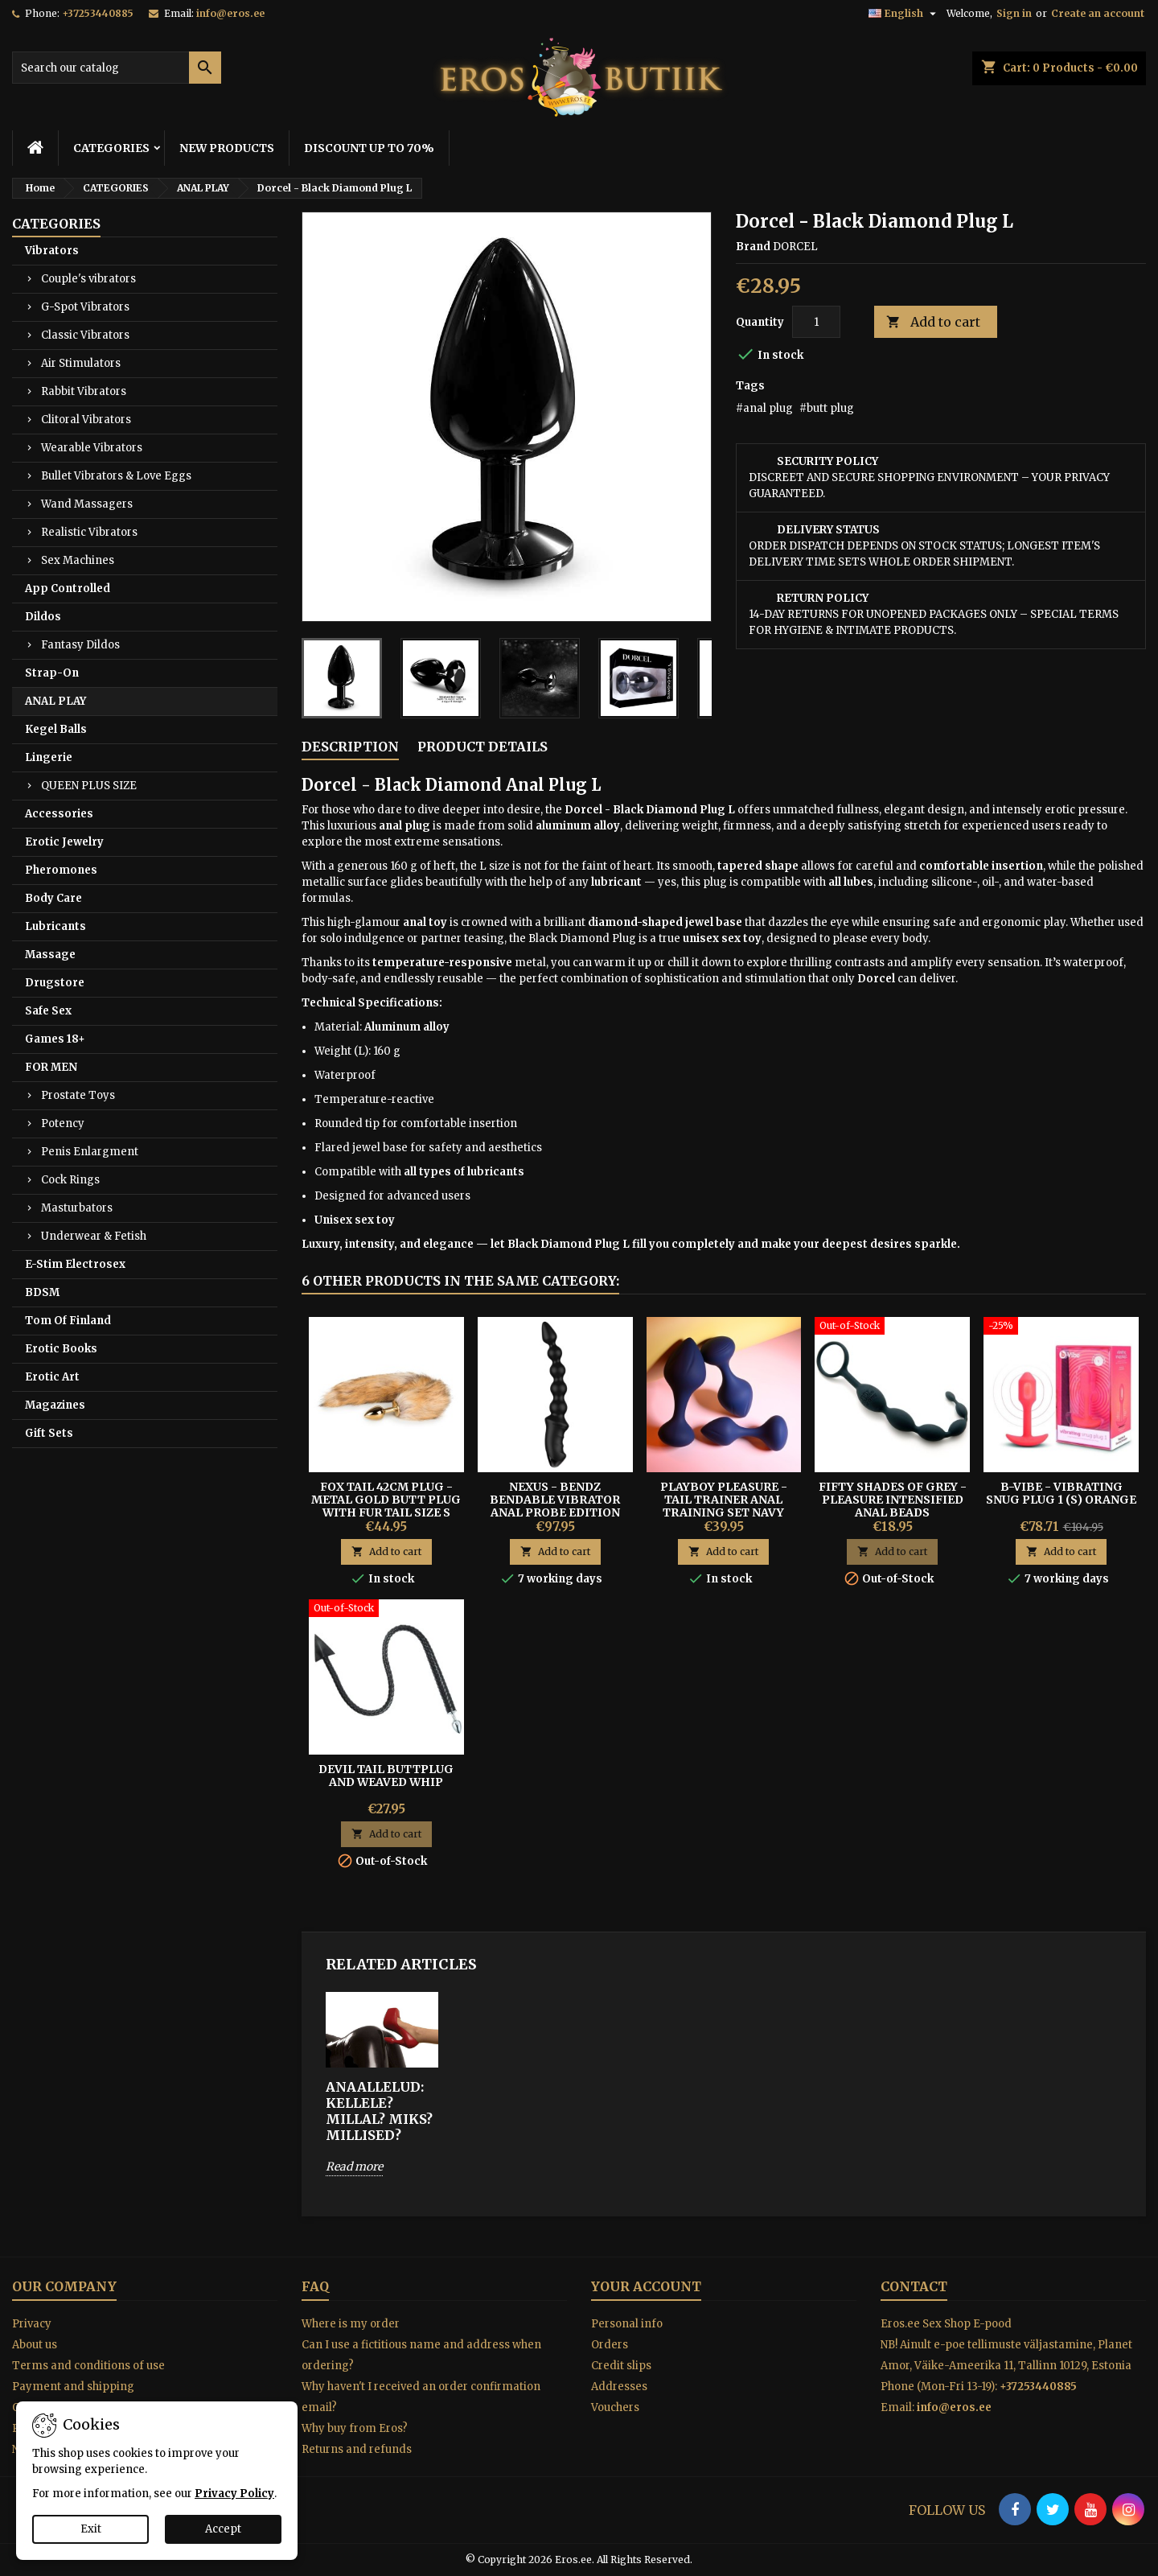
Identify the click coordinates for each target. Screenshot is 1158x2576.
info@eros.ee (230, 13)
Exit (90, 2529)
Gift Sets (49, 1433)
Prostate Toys (78, 1095)
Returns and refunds (357, 2449)
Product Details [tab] (482, 747)
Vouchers (615, 2407)
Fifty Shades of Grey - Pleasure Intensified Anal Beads (893, 1499)
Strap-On (52, 673)
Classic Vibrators (85, 335)
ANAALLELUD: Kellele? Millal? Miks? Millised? (379, 2111)
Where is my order (351, 2324)
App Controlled (67, 588)
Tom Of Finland (68, 1320)
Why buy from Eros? (355, 2428)
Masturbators (77, 1208)
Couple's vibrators (88, 279)
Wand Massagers (87, 504)
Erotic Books (61, 1349)
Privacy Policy (234, 2493)
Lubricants (55, 926)
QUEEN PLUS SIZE (89, 785)
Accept (223, 2529)
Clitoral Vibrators (86, 419)
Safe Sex (48, 1011)
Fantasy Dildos (80, 645)
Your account (646, 2286)
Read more (354, 2166)
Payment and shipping (73, 2386)
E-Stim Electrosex (75, 1264)
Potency (62, 1123)
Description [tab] (350, 747)
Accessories (59, 814)
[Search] (116, 67)
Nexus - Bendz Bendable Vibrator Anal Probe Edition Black (555, 1506)
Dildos (43, 616)
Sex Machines (77, 560)
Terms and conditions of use (88, 2365)
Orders (609, 2345)
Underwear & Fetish (93, 1236)
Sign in (1014, 13)
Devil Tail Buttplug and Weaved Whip (386, 1775)
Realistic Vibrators (89, 532)
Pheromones (61, 870)
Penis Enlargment (89, 1151)
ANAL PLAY (55, 701)
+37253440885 (97, 13)
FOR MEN (51, 1067)
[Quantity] (816, 322)
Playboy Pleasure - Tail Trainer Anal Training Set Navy (723, 1499)
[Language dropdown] (904, 13)
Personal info (627, 2324)
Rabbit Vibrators (83, 391)
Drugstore (54, 983)
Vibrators (52, 250)
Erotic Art (52, 1377)
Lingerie (48, 757)
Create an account (1097, 13)
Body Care (53, 898)
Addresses (619, 2386)
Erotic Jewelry (64, 842)
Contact (914, 2286)
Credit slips (621, 2365)
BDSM (42, 1292)
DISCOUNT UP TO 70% (369, 148)
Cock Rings (70, 1180)
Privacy (31, 2324)
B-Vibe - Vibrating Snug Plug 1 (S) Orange (1061, 1493)
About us (34, 2345)
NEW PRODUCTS (226, 148)
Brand (753, 246)
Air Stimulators (81, 363)
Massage (50, 954)
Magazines (55, 1405)
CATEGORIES (111, 148)
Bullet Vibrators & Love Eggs (116, 476)
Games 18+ (55, 1039)
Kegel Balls (56, 729)
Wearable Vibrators (91, 448)
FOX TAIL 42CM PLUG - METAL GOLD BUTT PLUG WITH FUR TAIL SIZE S (386, 1499)
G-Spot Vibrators (85, 307)
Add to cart (933, 322)
